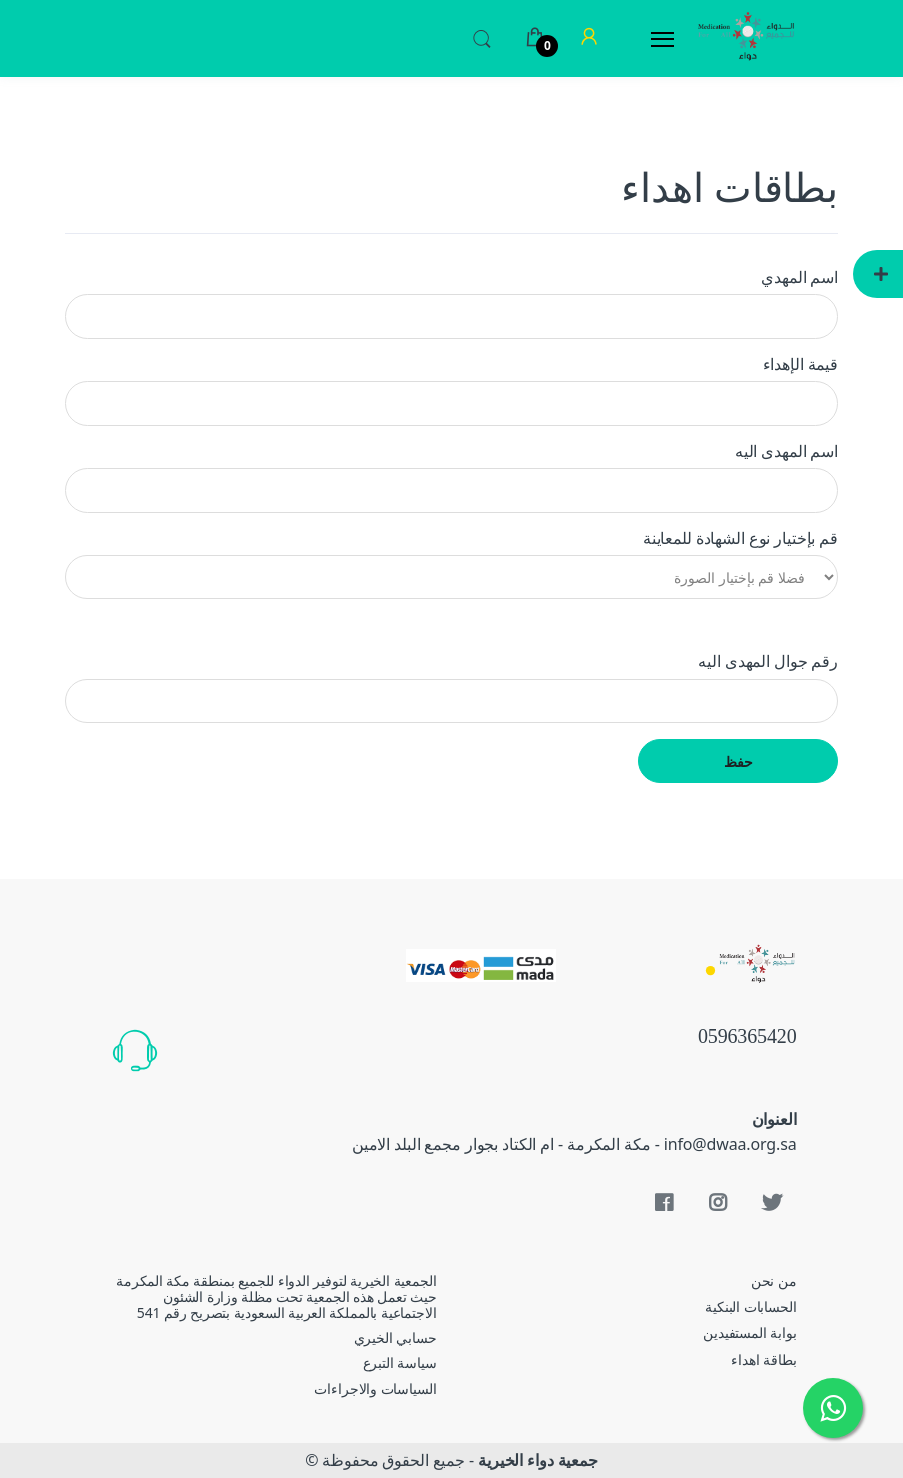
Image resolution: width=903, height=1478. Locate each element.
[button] (482, 37)
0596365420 (747, 1038)
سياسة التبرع (400, 1362)
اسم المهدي (799, 277)
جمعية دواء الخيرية (538, 1460)
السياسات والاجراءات (375, 1388)
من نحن (774, 1280)
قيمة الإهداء (800, 364)
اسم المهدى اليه (786, 451)
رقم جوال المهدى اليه (768, 661)
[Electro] (746, 38)
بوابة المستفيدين (749, 1332)
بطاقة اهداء (763, 1359)
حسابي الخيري (395, 1337)
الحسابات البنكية (750, 1306)
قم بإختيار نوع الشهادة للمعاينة (740, 538)
